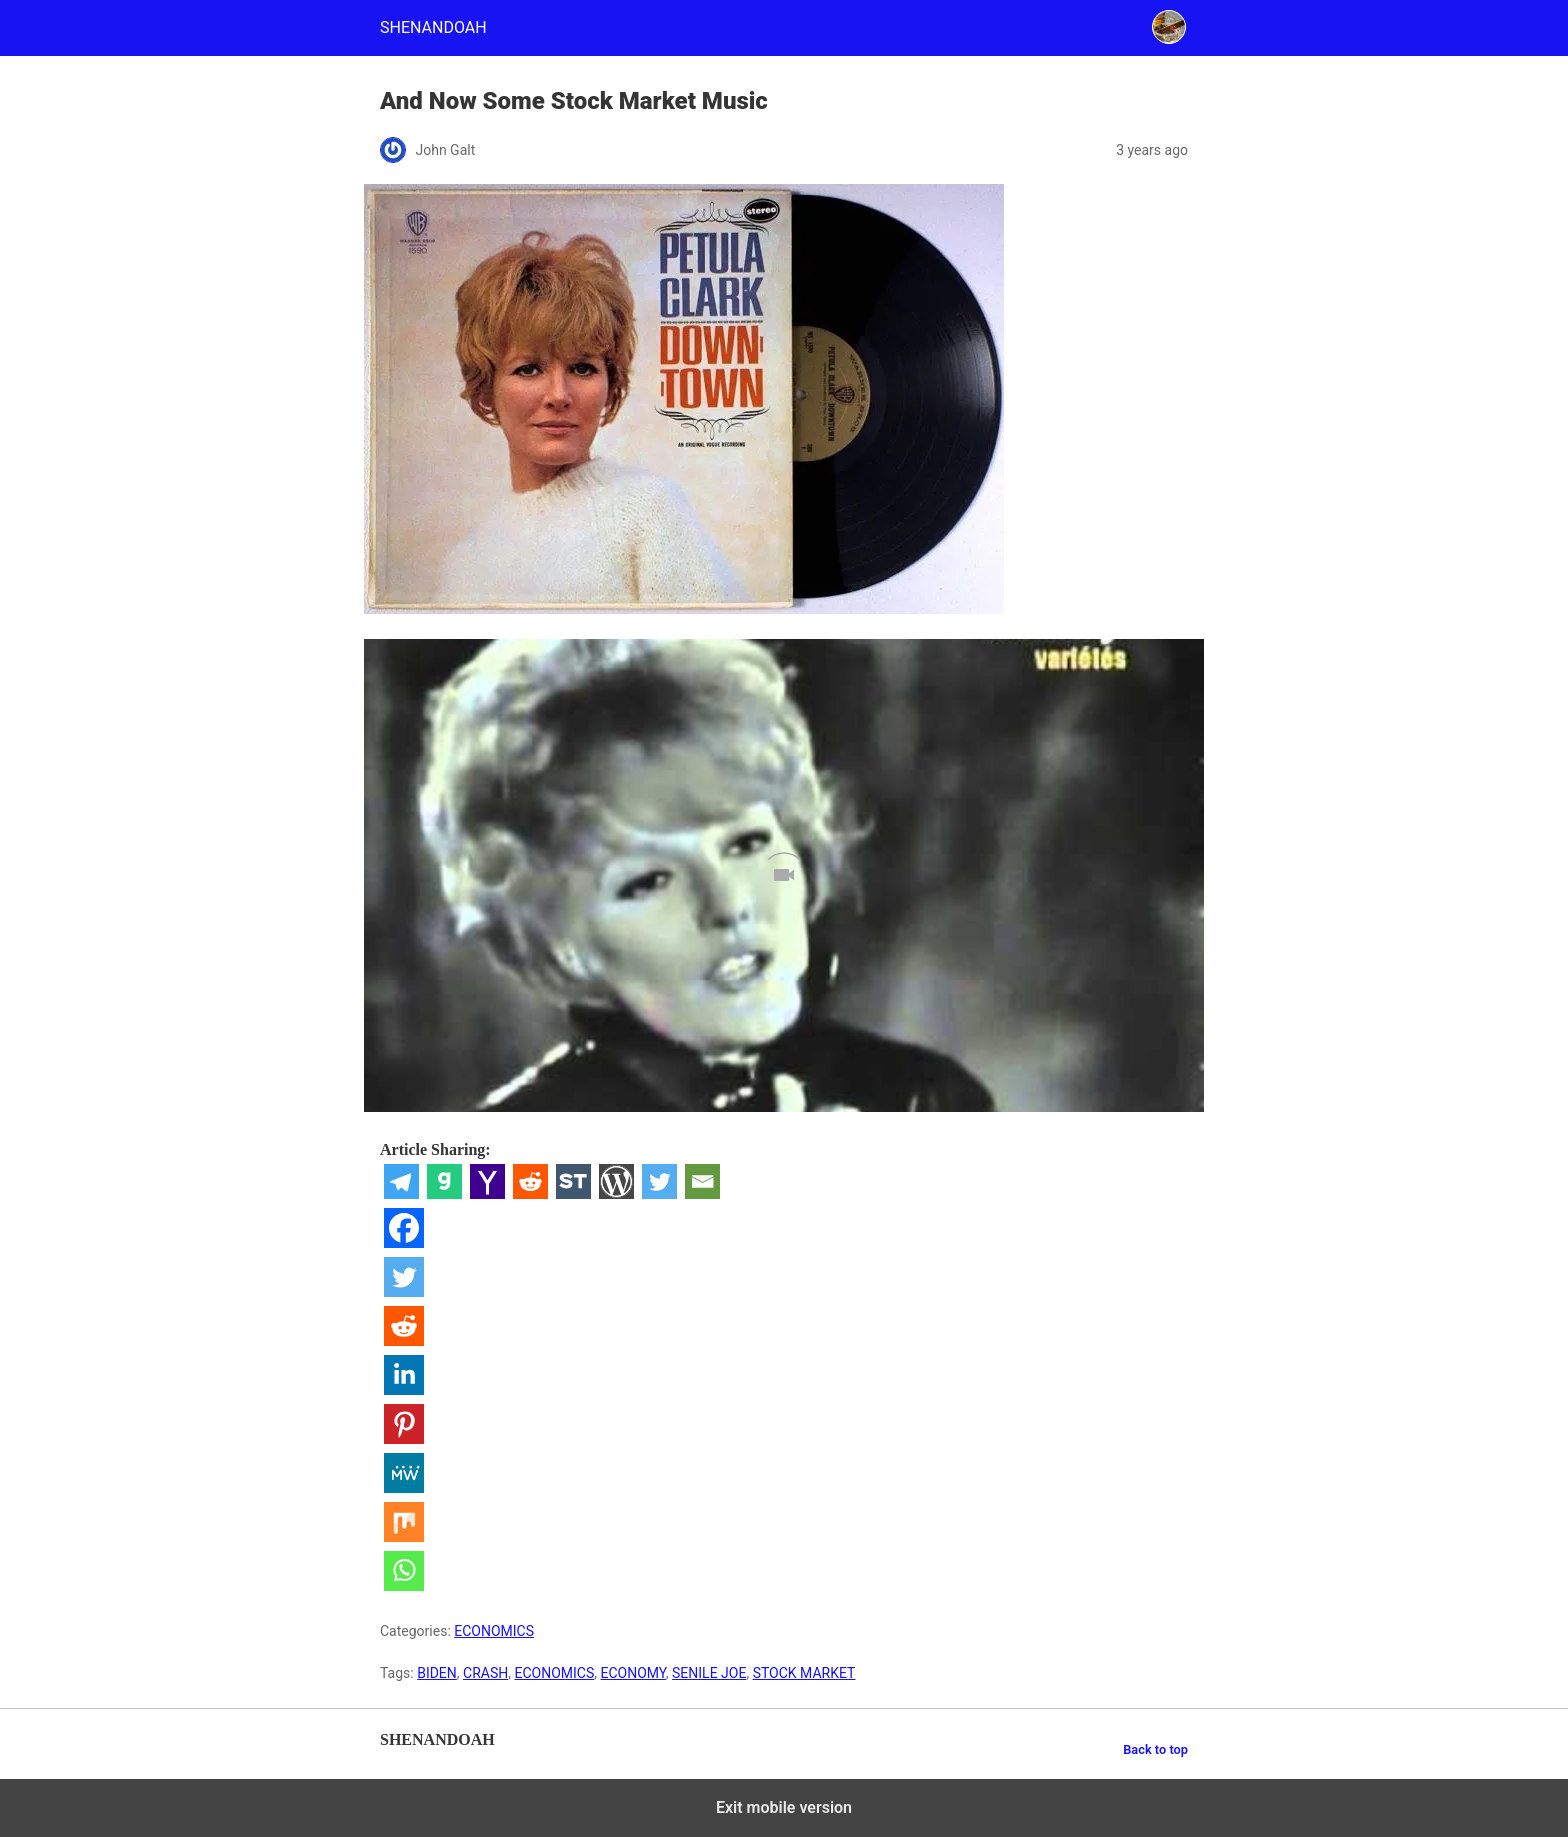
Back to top (1155, 1749)
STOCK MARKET (804, 1673)
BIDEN (437, 1673)
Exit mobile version (784, 1807)
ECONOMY (632, 1673)
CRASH (485, 1673)
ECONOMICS (494, 1631)
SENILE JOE (709, 1673)
